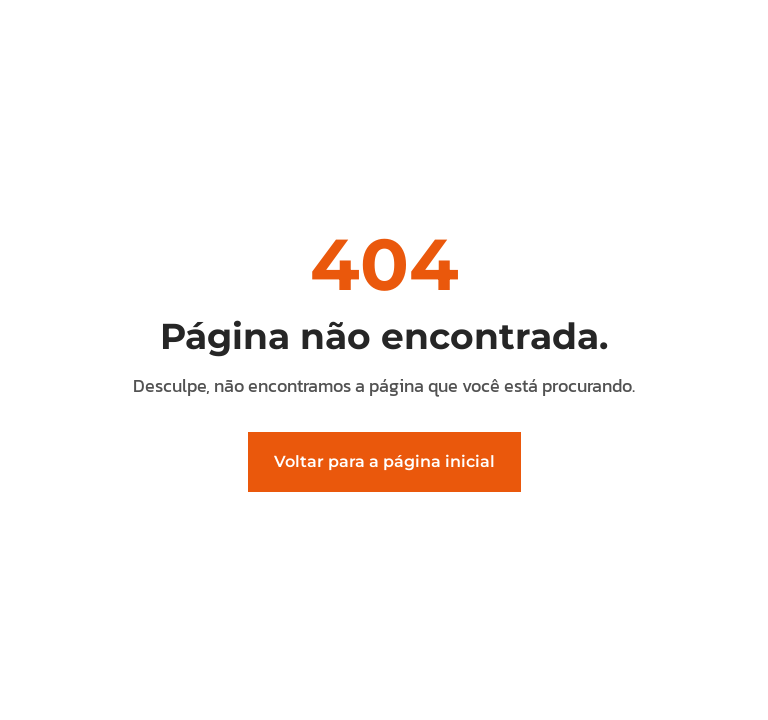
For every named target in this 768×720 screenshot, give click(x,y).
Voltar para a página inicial (384, 461)
